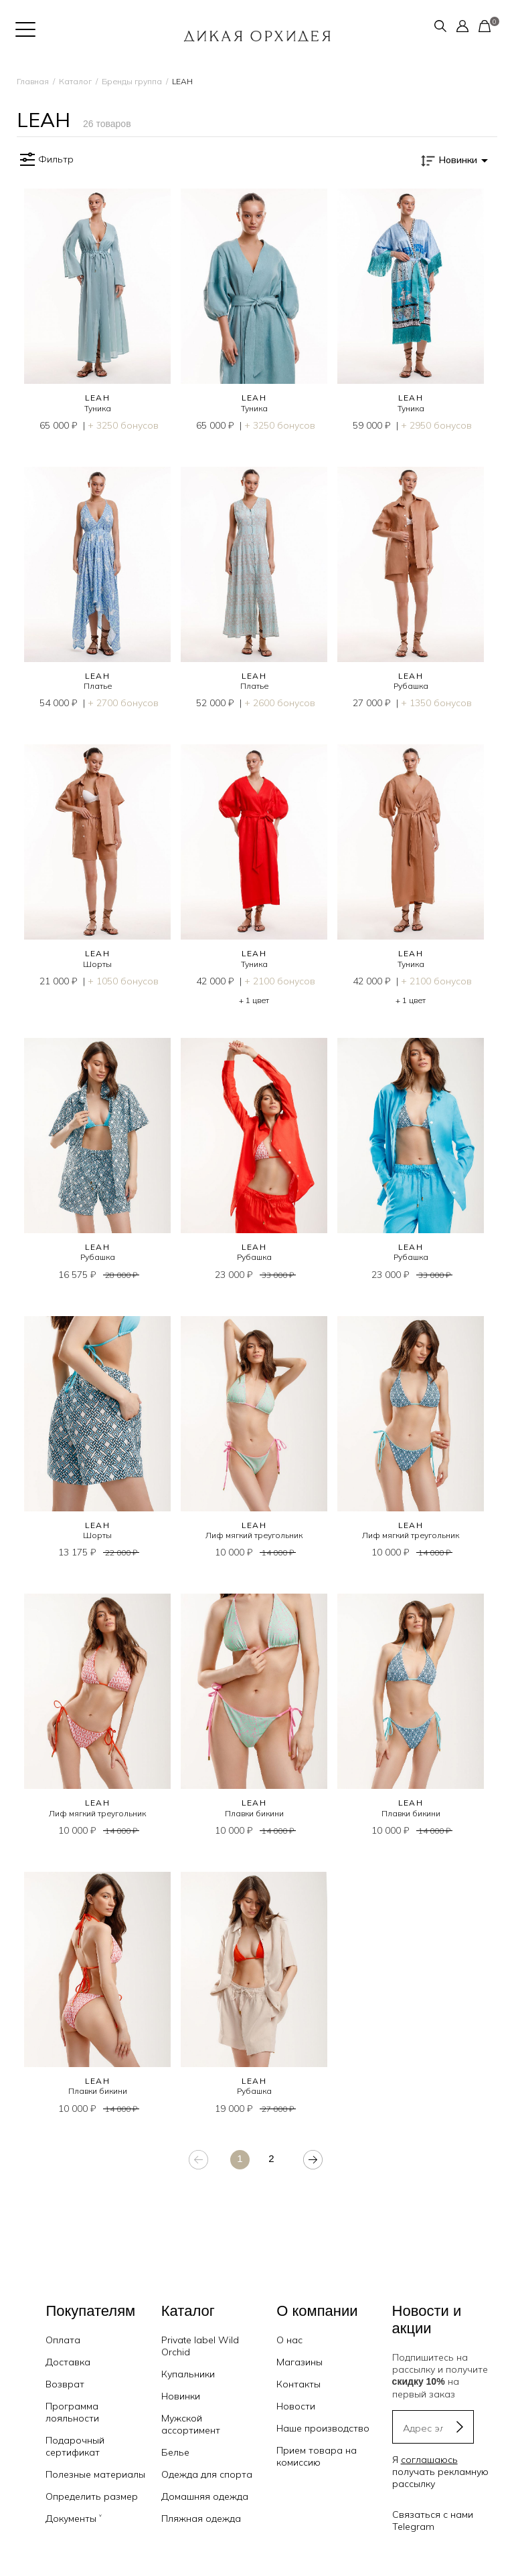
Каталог (75, 81)
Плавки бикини (254, 1813)
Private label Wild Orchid (200, 2346)
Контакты (298, 2384)
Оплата (63, 2340)
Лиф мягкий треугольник (254, 1535)
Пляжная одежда (201, 2518)
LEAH (97, 398)
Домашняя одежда (204, 2496)
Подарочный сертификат (75, 2446)
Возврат (65, 2384)
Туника (97, 408)
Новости (295, 2406)
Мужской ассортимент (190, 2424)
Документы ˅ (74, 2518)
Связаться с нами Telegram (432, 2520)
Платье (98, 686)
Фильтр (45, 160)
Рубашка (411, 686)
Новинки (180, 2396)
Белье (175, 2452)
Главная (33, 81)
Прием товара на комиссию (316, 2456)
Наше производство (322, 2428)
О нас (289, 2340)
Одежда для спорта (206, 2474)
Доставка (68, 2362)
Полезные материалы (95, 2474)
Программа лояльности (72, 2412)
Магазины (299, 2362)
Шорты (97, 964)
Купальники (188, 2374)
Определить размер (92, 2496)
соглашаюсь (429, 2460)
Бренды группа (132, 81)
